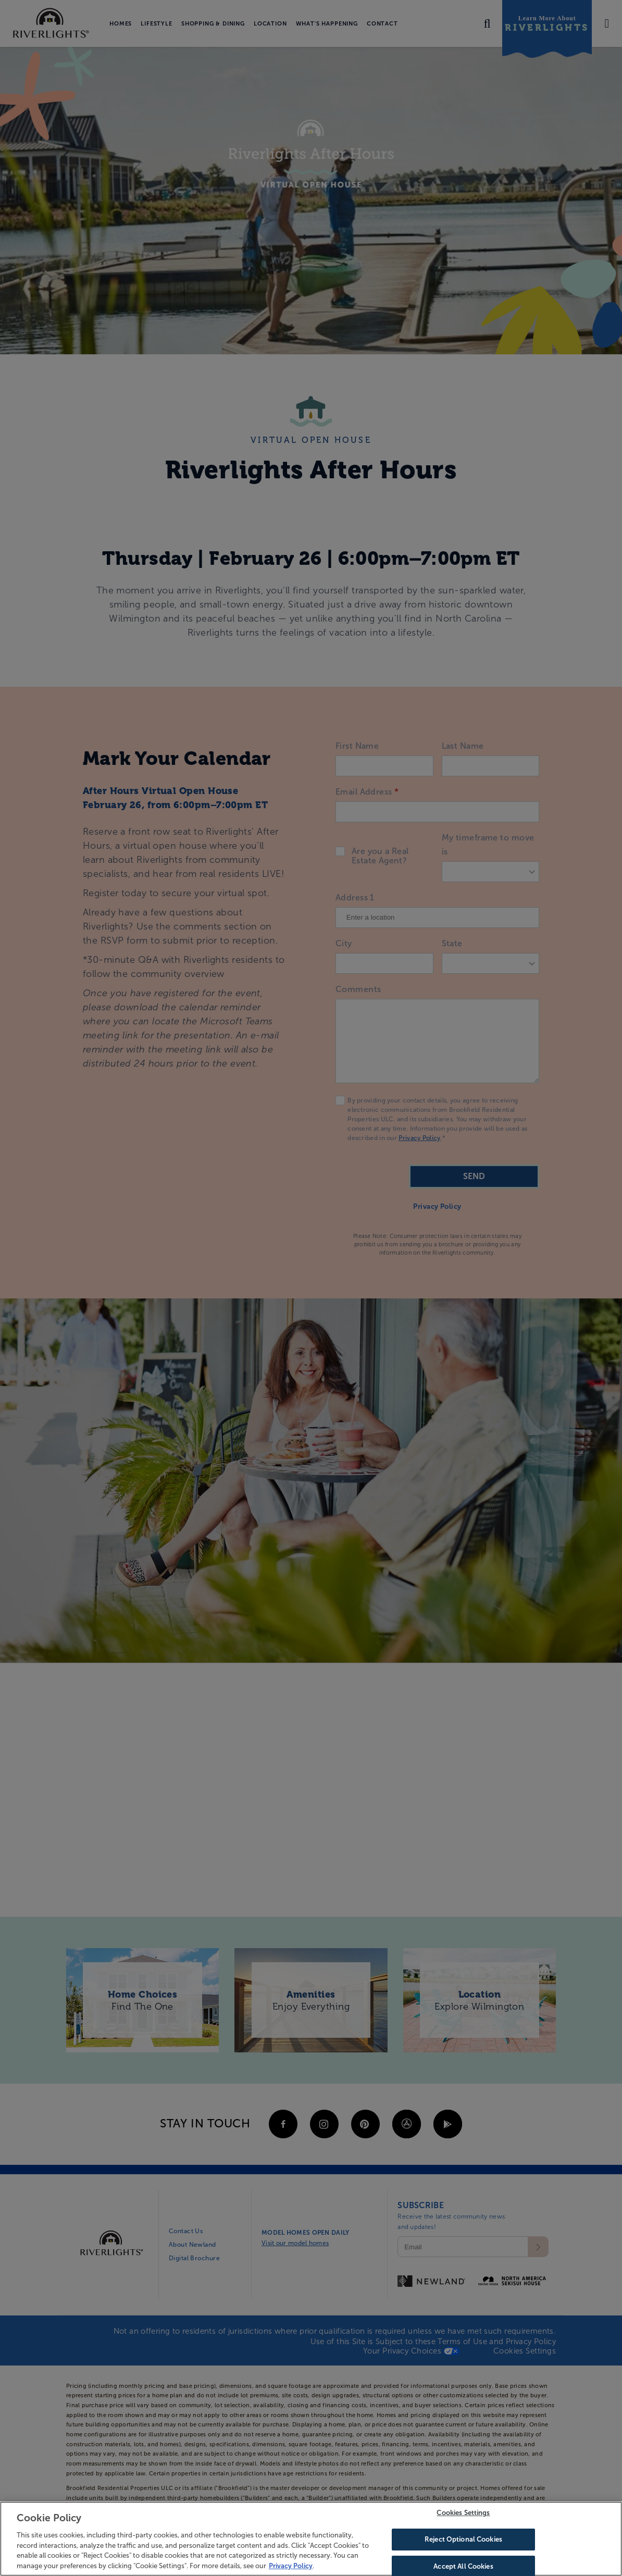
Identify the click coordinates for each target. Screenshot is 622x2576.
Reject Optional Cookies (463, 2546)
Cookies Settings (463, 2520)
